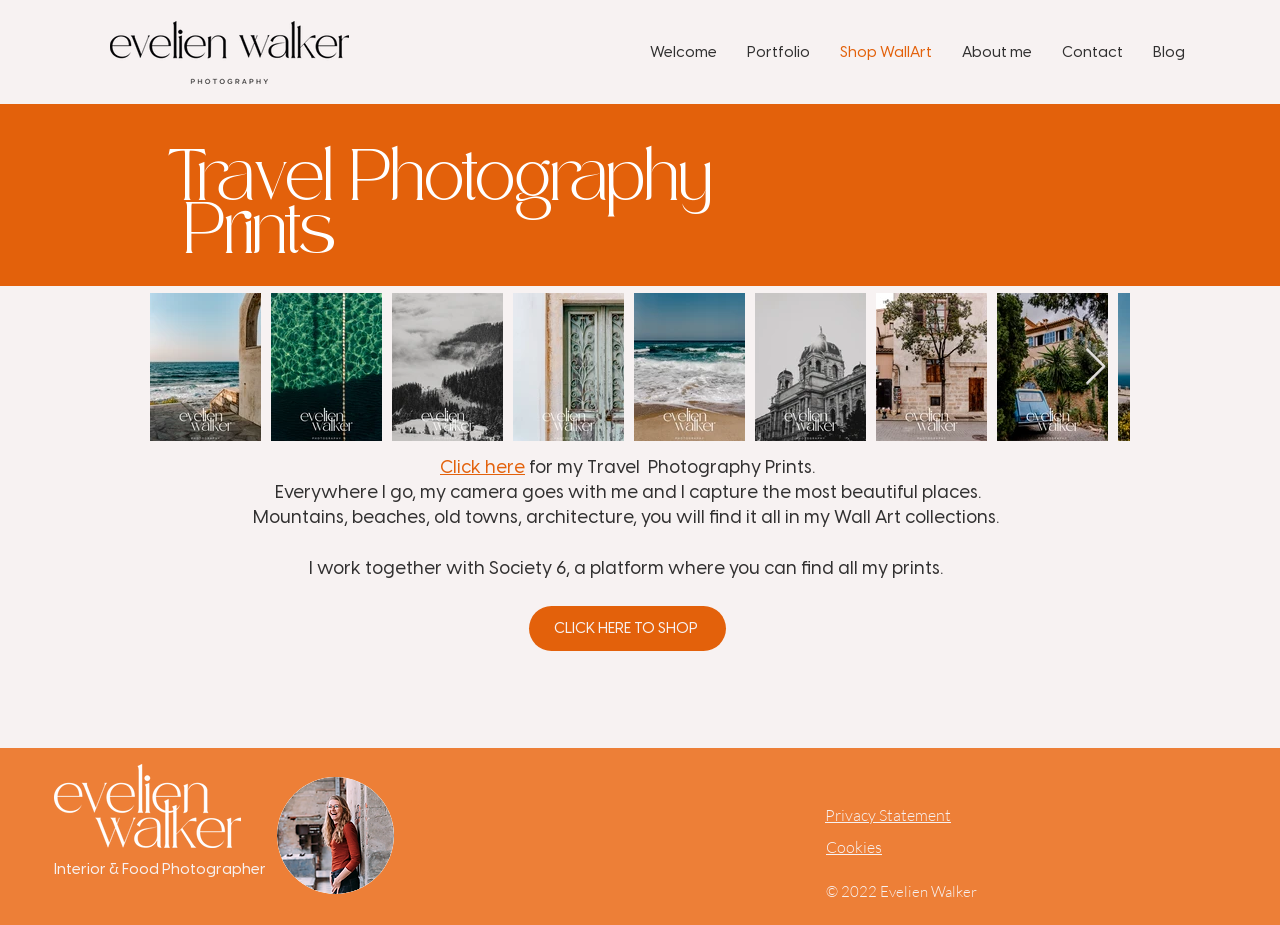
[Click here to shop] (627, 628)
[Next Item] (1095, 367)
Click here (482, 467)
